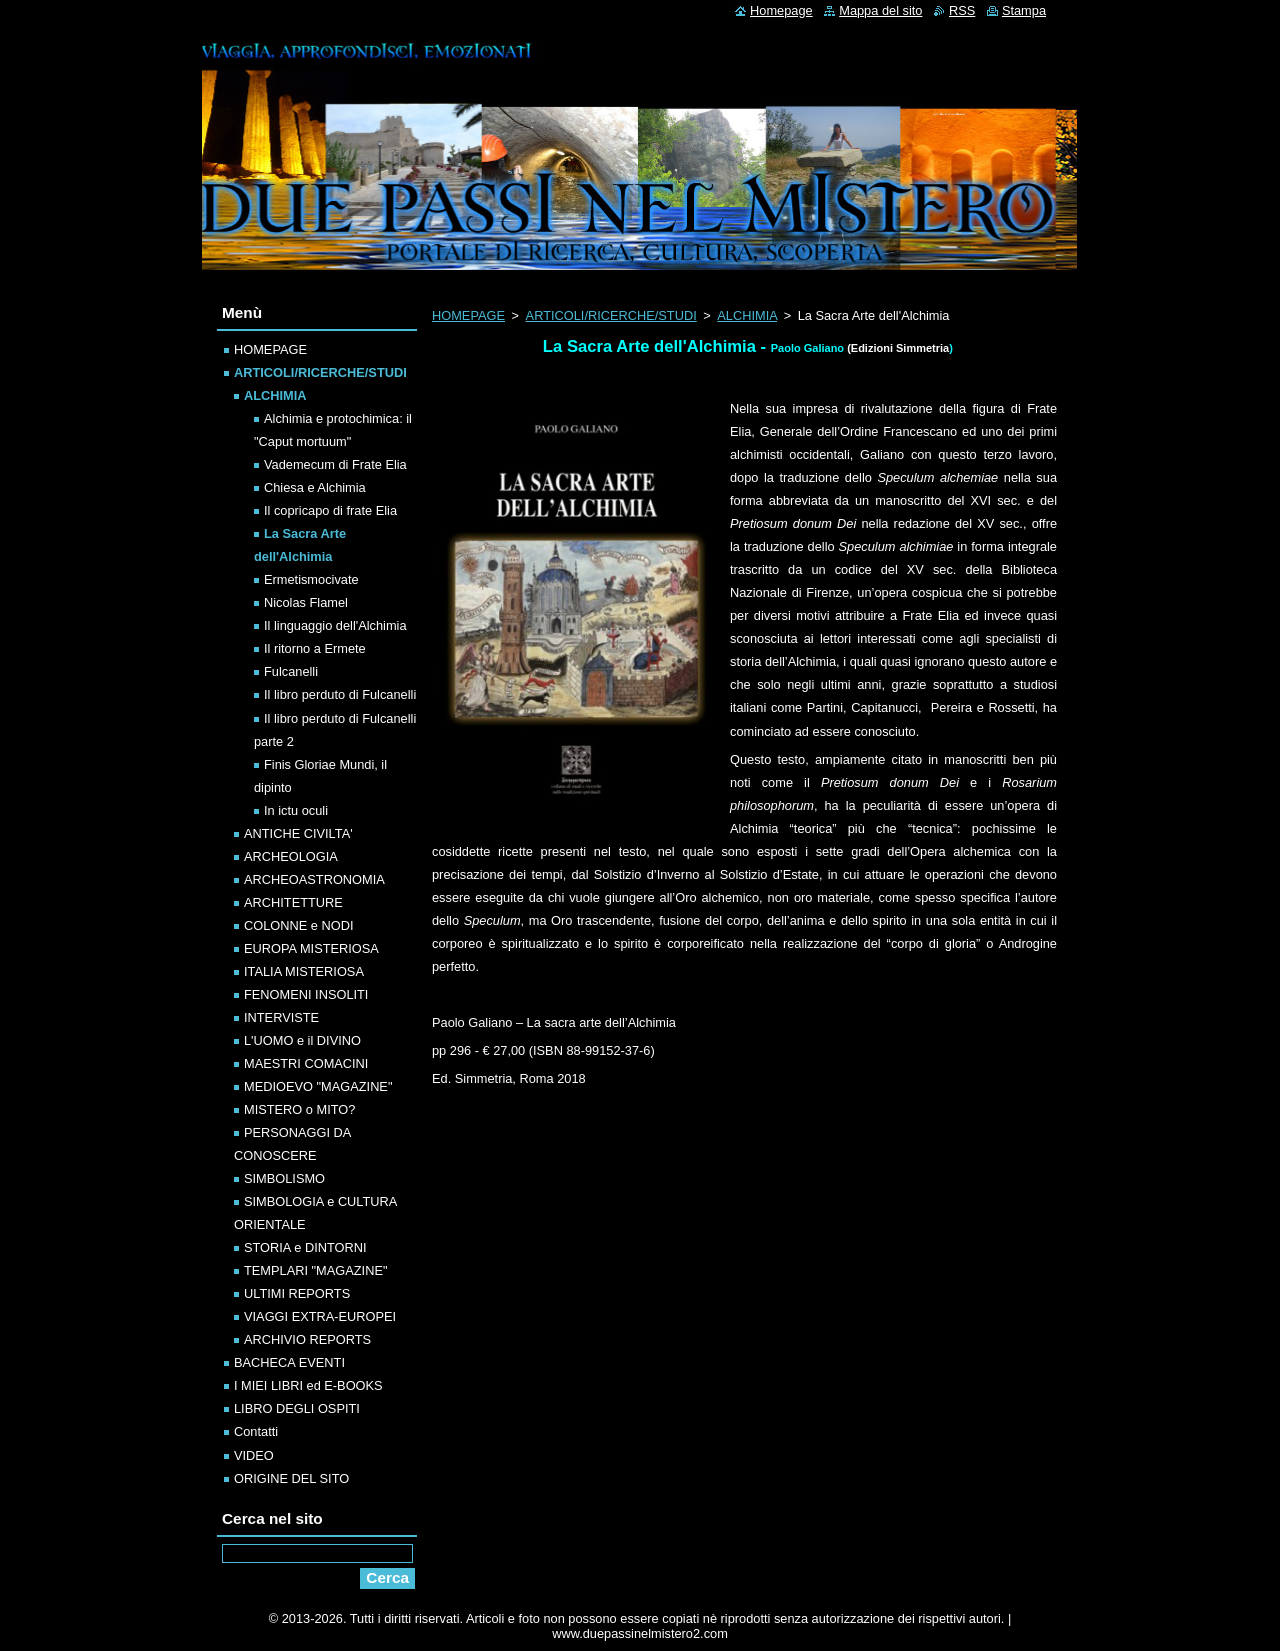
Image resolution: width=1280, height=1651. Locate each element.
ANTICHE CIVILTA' (298, 833)
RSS (962, 10)
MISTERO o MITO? (299, 1109)
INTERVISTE (281, 1017)
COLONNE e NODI (299, 925)
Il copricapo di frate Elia (330, 510)
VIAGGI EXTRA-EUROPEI (320, 1316)
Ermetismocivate (311, 579)
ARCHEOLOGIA (291, 856)
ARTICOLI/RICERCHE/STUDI (611, 315)
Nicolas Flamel (306, 602)
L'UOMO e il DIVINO (302, 1040)
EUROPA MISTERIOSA (311, 948)
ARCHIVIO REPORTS (307, 1339)
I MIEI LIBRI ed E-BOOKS (308, 1385)
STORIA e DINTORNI (305, 1247)
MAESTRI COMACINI (306, 1063)
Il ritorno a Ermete (315, 648)
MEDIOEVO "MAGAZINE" (318, 1086)
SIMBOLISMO (284, 1178)
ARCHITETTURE (293, 902)
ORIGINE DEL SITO (291, 1478)
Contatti (256, 1431)
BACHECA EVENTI (289, 1362)
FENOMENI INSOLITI (306, 994)
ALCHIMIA (747, 315)
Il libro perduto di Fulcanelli (340, 694)
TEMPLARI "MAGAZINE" (315, 1270)
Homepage (781, 10)
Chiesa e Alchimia (315, 487)
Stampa (1024, 10)
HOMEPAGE (468, 315)
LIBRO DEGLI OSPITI (297, 1408)
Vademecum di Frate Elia (335, 464)
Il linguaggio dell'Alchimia (335, 625)
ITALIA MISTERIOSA (304, 971)
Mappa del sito (880, 10)
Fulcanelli (291, 671)
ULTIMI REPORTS (297, 1293)
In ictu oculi (296, 810)
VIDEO (254, 1455)
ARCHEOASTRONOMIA (314, 879)
